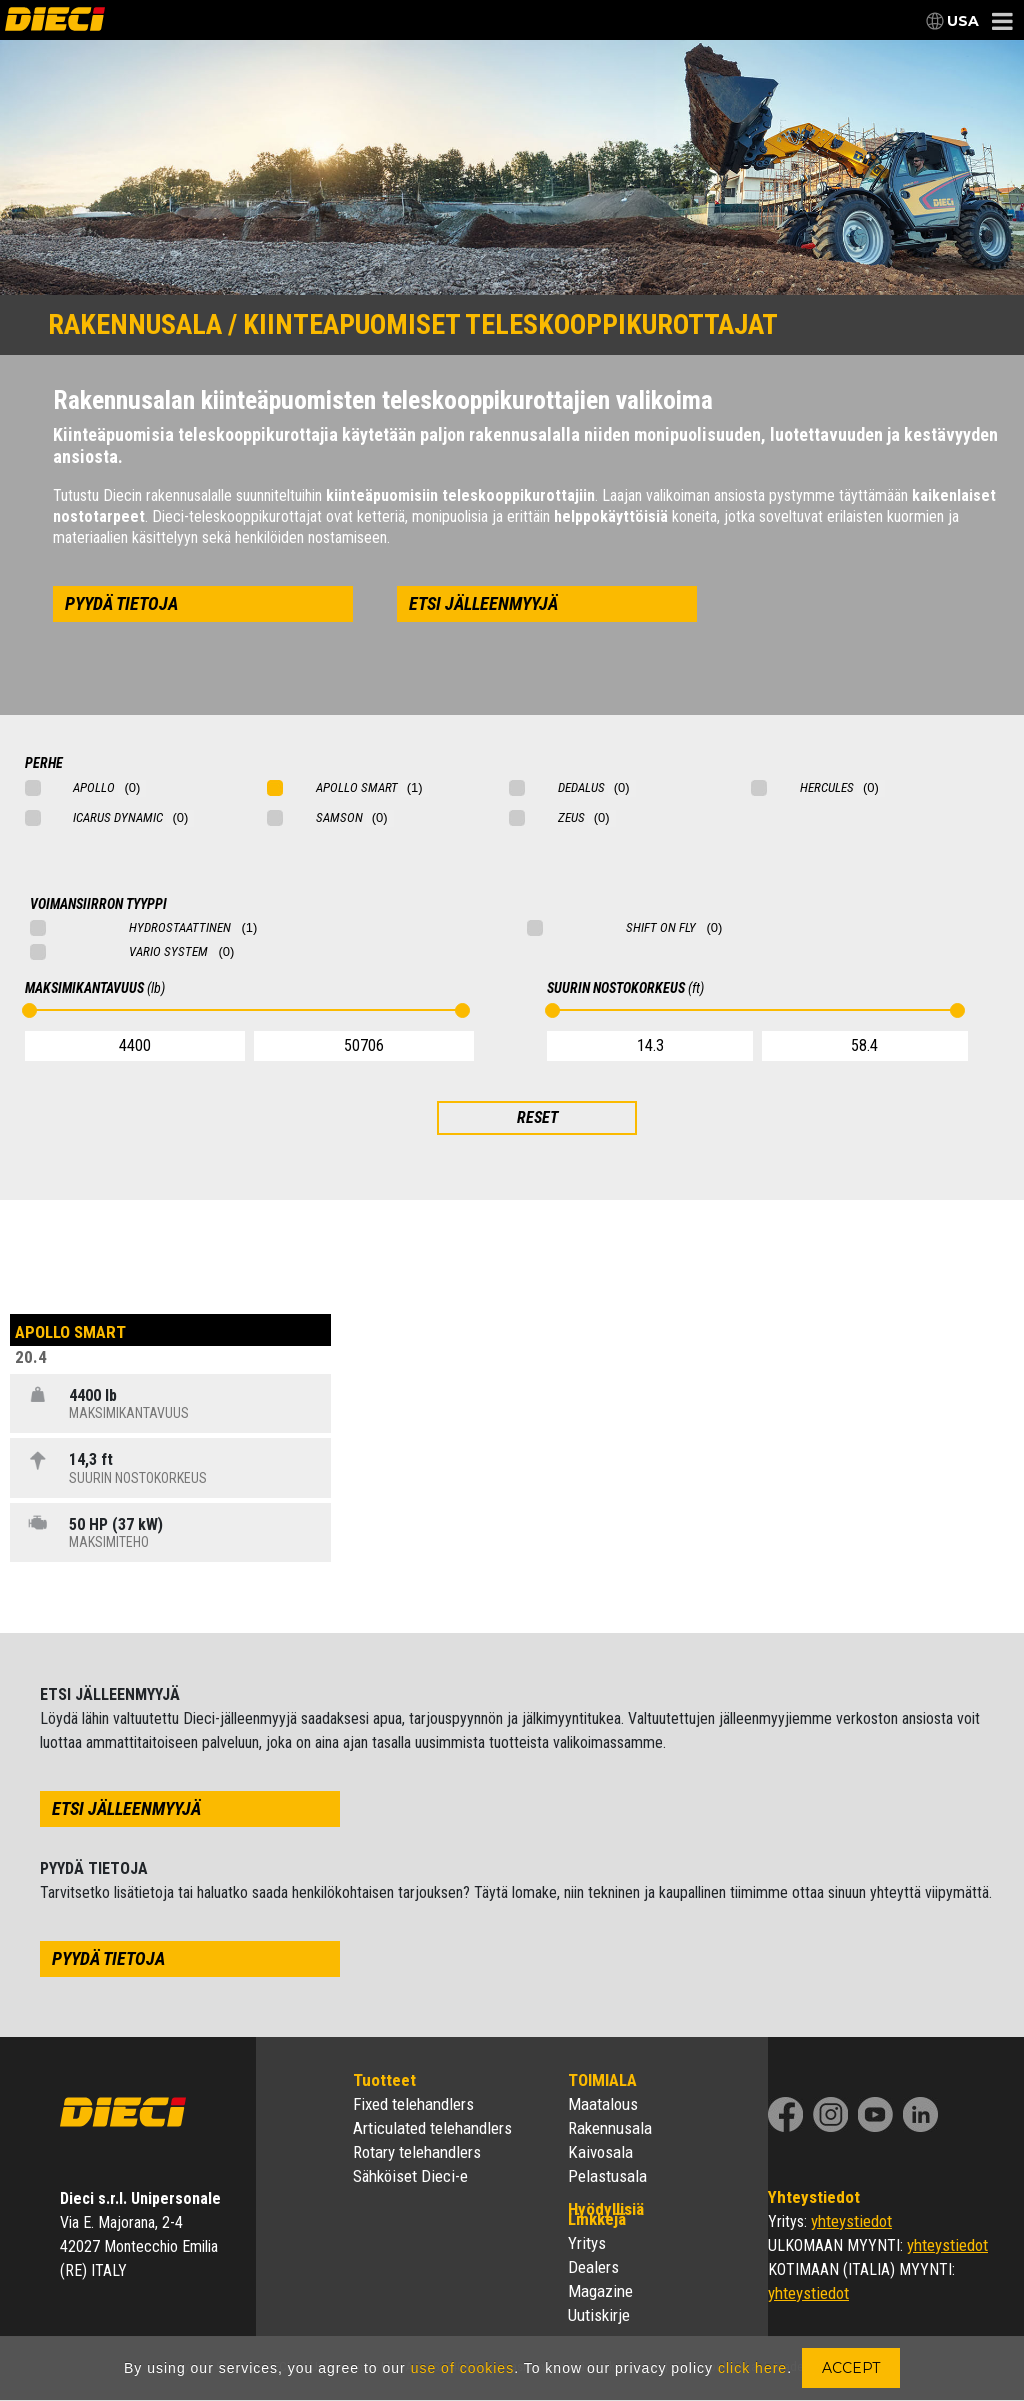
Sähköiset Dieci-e (410, 2176)
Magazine (600, 2291)
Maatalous (603, 2104)
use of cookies (463, 2368)
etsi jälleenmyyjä (483, 603)
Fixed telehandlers (413, 2104)
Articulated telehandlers (432, 2128)
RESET (537, 1117)
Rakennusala (610, 2128)
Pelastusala (607, 2176)
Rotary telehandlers (417, 2152)
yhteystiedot (851, 2221)
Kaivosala (600, 2152)
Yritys (587, 2243)
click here (752, 2368)
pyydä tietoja (121, 603)
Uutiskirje (599, 2315)
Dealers (593, 2267)
